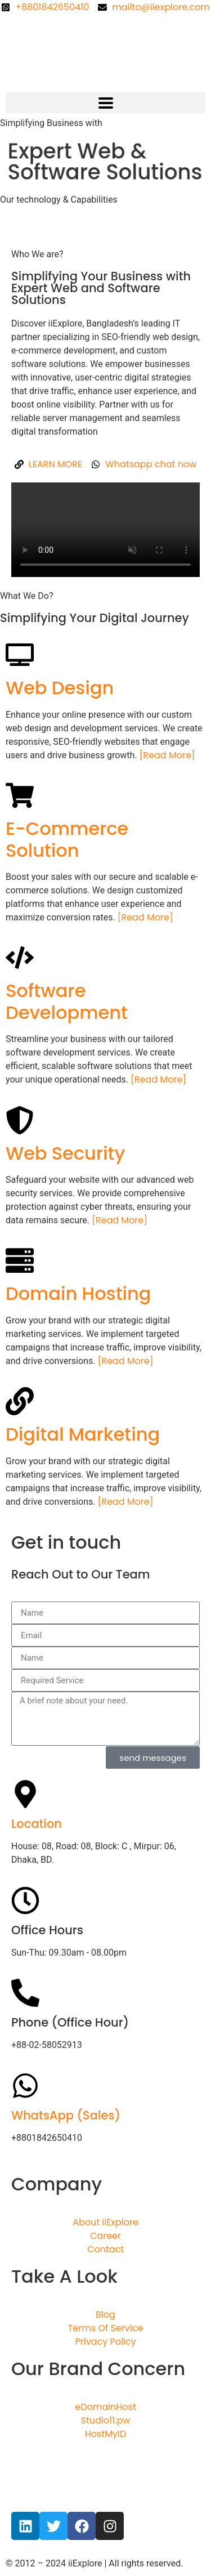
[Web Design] (20, 655)
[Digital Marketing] (20, 1401)
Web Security (65, 1153)
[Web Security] (20, 1120)
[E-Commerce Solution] (20, 795)
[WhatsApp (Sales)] (25, 2086)
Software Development (67, 1001)
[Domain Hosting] (20, 1260)
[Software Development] (20, 957)
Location (36, 1823)
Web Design (60, 687)
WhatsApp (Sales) (65, 2115)
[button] (105, 102)
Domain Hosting (78, 1293)
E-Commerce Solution (67, 839)
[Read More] (167, 755)
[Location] (25, 1794)
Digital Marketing (83, 1434)
